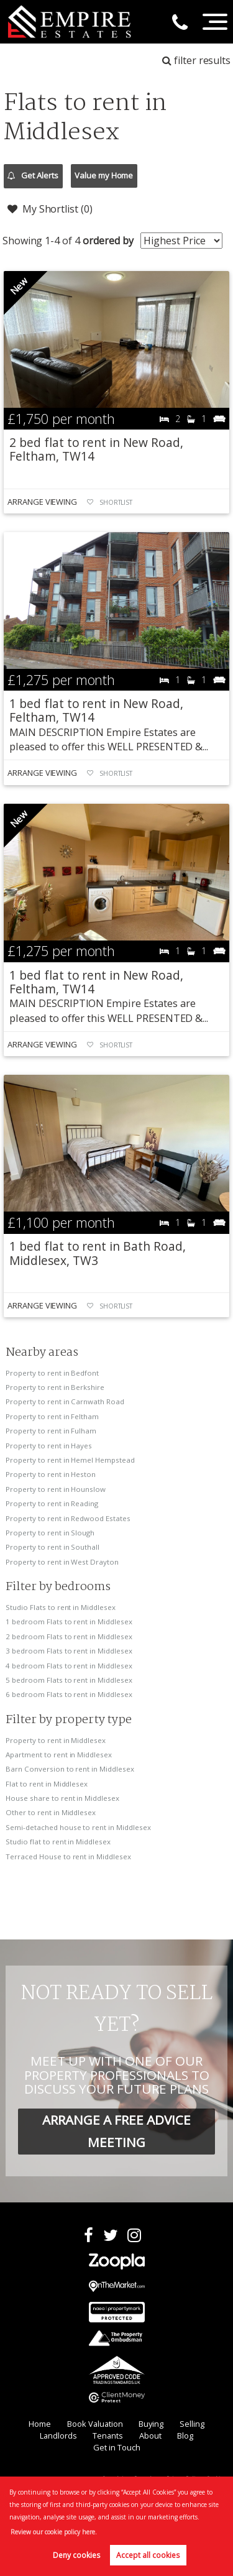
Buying (151, 2423)
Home (40, 2423)
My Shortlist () (50, 209)
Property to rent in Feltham (52, 1416)
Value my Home (104, 175)
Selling (192, 2423)
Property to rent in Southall (52, 1547)
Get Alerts (32, 176)
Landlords (58, 2435)
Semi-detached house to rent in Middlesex (78, 1827)
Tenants (108, 2435)
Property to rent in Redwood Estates (68, 1518)
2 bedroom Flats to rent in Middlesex (69, 1636)
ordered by (108, 240)
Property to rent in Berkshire (55, 1387)
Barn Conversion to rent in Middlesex (70, 1768)
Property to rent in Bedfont (52, 1373)
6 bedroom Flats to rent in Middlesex (69, 1694)
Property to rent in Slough (50, 1532)
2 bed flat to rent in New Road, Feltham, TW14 (96, 449)
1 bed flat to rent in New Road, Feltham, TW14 (96, 710)
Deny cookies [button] (76, 2555)
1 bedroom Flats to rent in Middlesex (69, 1621)
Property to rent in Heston (51, 1474)
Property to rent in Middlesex (56, 1740)
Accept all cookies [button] (148, 2555)
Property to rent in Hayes (49, 1445)
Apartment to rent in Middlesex (59, 1754)
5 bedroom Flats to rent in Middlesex (69, 1680)
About (150, 2435)
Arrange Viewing (42, 501)
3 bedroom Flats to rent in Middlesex (69, 1650)
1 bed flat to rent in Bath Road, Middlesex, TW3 (97, 1253)
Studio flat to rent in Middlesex (58, 1841)
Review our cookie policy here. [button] (54, 2532)
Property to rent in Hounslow (56, 1489)
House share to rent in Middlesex (62, 1798)
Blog (185, 2435)
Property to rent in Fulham (51, 1430)
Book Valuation (95, 2423)
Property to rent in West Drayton (62, 1561)
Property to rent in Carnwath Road (65, 1401)
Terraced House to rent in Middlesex (68, 1856)
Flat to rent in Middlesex (47, 1783)
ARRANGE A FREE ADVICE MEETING (116, 2131)
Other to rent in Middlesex (51, 1812)
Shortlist (116, 502)
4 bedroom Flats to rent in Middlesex (69, 1665)
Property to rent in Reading (52, 1503)
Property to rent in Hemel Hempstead (70, 1460)
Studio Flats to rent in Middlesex (60, 1607)
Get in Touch (116, 2447)
